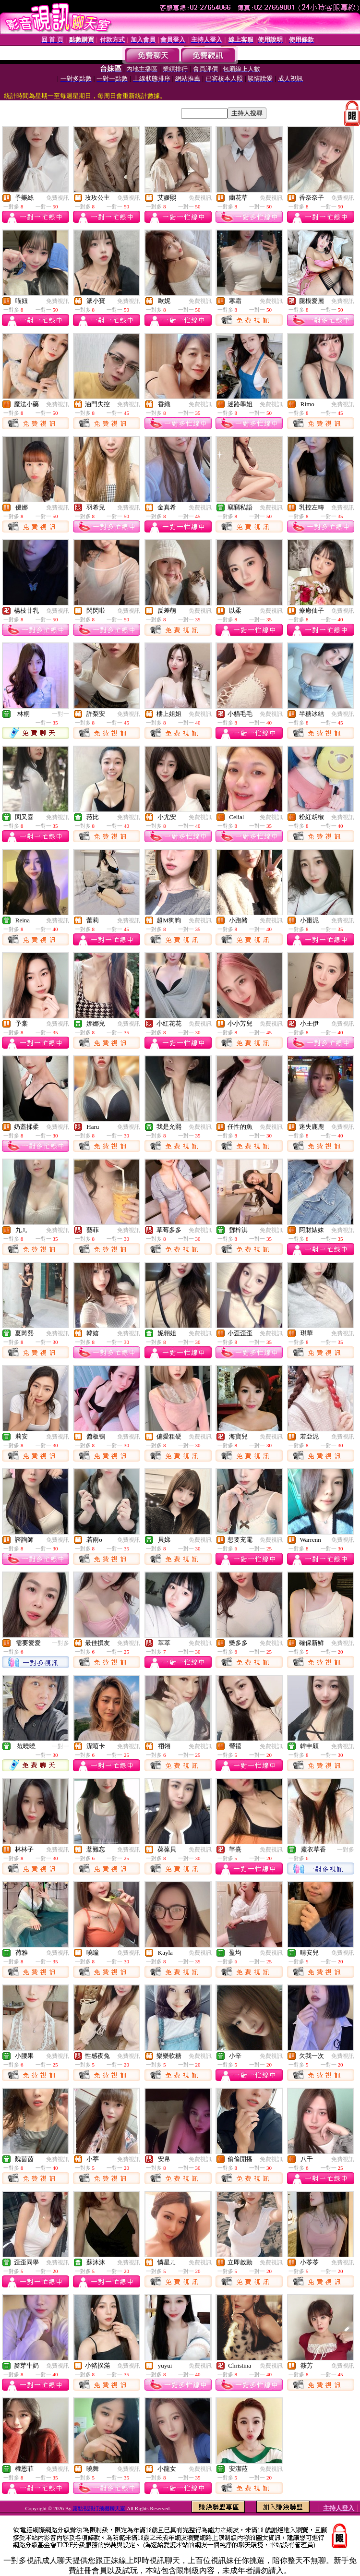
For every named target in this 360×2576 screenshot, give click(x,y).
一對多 (60, 1643)
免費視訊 (57, 197)
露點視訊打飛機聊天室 (99, 2508)
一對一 (60, 714)
